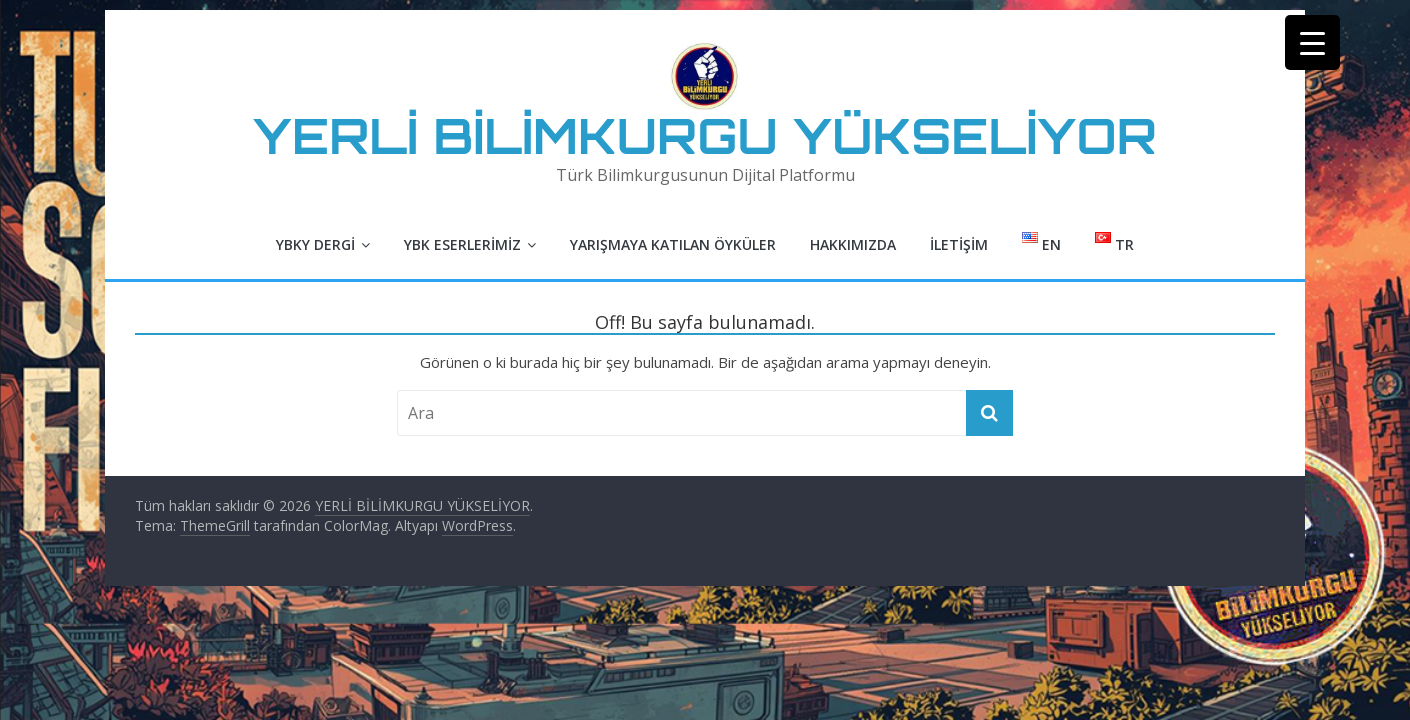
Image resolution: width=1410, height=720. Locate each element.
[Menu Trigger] (1312, 42)
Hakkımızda (853, 244)
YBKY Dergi (315, 244)
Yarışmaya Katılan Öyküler (673, 244)
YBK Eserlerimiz (462, 244)
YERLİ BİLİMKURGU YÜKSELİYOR (705, 135)
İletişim (959, 244)
